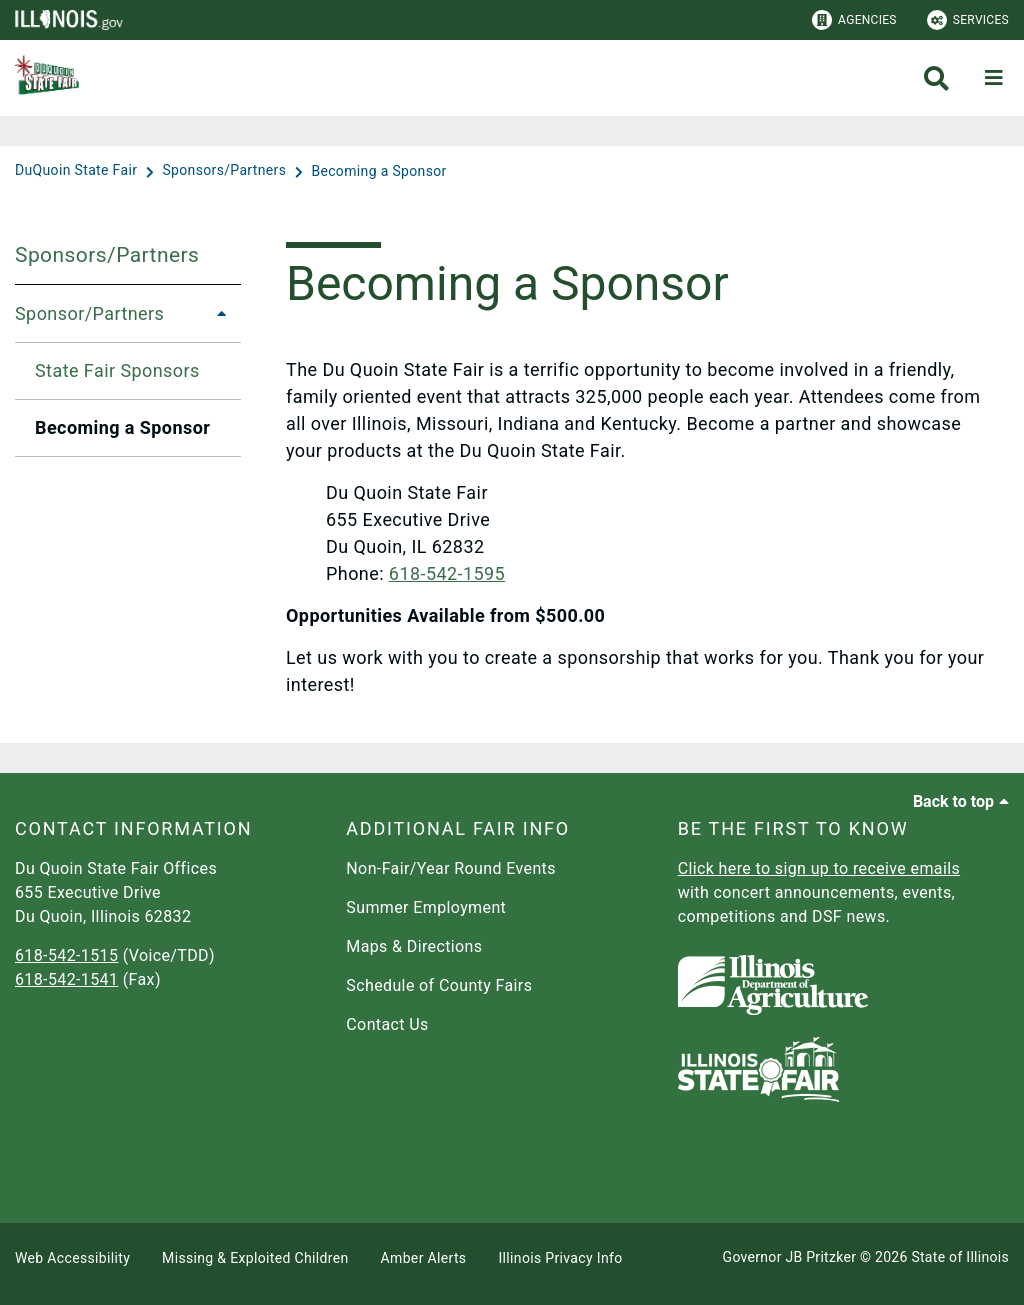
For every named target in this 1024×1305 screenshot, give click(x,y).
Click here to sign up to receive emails (819, 868)
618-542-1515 (66, 955)
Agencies (854, 20)
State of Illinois (960, 1257)
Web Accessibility (72, 1258)
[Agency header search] (936, 78)
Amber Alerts (424, 1258)
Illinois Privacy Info (560, 1258)
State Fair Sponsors (117, 370)
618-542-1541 (66, 979)
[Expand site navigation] (994, 78)
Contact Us (387, 1024)
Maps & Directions (414, 946)
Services (968, 20)
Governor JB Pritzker (790, 1257)
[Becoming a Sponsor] (378, 171)
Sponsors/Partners (107, 255)
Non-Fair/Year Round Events (451, 868)
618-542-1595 (447, 573)
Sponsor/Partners (89, 313)
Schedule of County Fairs (439, 985)
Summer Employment (426, 907)
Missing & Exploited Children (255, 1258)
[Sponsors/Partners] (226, 171)
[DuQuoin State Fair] (78, 171)
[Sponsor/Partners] (216, 314)
